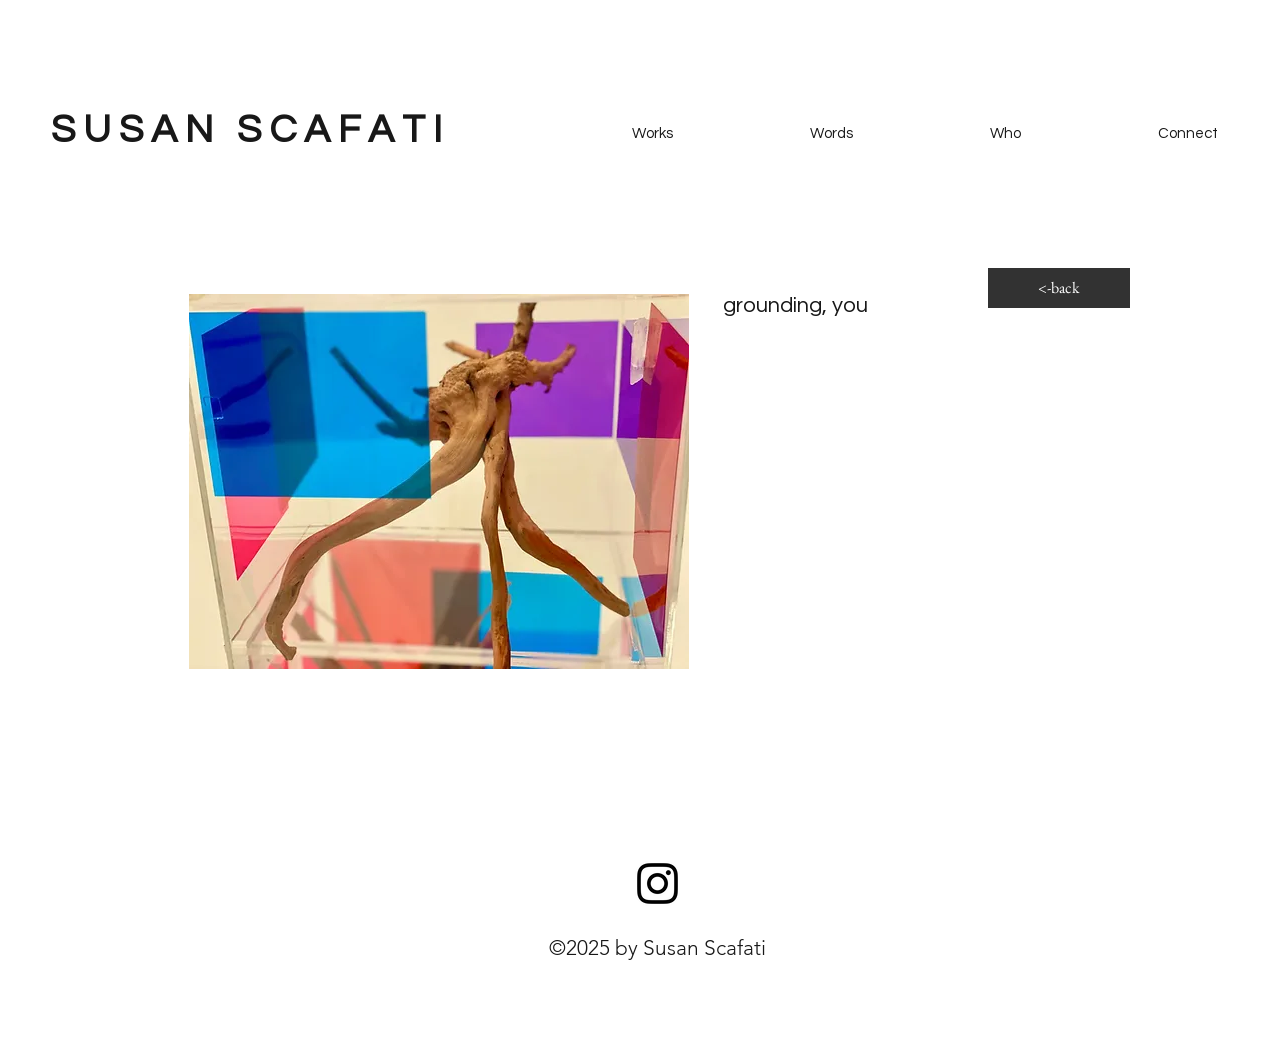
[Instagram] (657, 883)
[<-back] (1059, 288)
